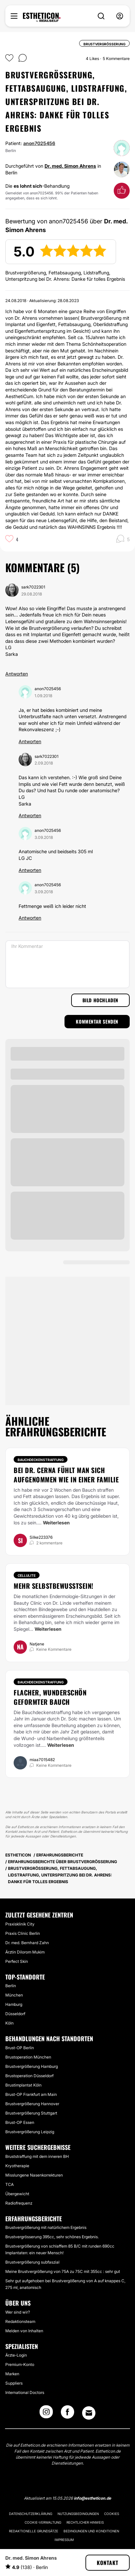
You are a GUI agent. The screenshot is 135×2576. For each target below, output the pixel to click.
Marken (12, 2373)
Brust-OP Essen (19, 2122)
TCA (9, 2184)
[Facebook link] (67, 2414)
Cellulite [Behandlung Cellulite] (27, 1575)
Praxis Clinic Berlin (22, 1933)
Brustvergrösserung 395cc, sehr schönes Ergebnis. (52, 2236)
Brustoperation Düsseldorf (29, 2075)
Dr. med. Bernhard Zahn (27, 1942)
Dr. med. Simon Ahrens (70, 166)
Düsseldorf (15, 2013)
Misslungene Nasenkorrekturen (34, 2175)
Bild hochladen (100, 1000)
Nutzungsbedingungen (78, 2514)
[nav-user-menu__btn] (120, 16)
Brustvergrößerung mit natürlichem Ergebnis (45, 2227)
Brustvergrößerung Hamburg (31, 2066)
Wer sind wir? (17, 2312)
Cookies (111, 2514)
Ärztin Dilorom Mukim (25, 1952)
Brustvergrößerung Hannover (32, 2103)
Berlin (10, 1985)
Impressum (64, 2540)
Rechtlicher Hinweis (85, 2522)
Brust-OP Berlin (19, 2047)
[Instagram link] (46, 2414)
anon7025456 (39, 143)
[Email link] (88, 2413)
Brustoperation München (28, 2057)
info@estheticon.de (92, 2498)
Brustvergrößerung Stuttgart (31, 2113)
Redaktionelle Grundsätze (33, 2531)
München (14, 1995)
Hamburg (13, 2004)
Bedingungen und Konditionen (91, 2531)
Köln (9, 2023)
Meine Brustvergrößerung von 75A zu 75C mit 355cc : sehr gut (62, 2271)
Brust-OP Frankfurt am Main (31, 2094)
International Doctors (24, 2392)
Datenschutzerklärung (30, 2514)
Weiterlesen (56, 1522)
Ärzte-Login (16, 2355)
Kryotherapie (17, 2165)
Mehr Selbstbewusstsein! (53, 1586)
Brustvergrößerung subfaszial (32, 2262)
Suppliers (14, 2383)
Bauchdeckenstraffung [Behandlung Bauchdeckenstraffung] (41, 1460)
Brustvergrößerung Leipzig (29, 2131)
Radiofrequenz (18, 2203)
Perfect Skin (16, 1961)
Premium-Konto (19, 2364)
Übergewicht (17, 2193)
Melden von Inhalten (24, 2330)
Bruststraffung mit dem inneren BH (37, 2156)
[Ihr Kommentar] (67, 964)
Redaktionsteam (20, 2321)
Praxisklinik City (20, 1923)
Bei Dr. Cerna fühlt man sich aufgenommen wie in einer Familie (66, 1474)
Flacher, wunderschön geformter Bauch (50, 1697)
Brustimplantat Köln (23, 2085)
